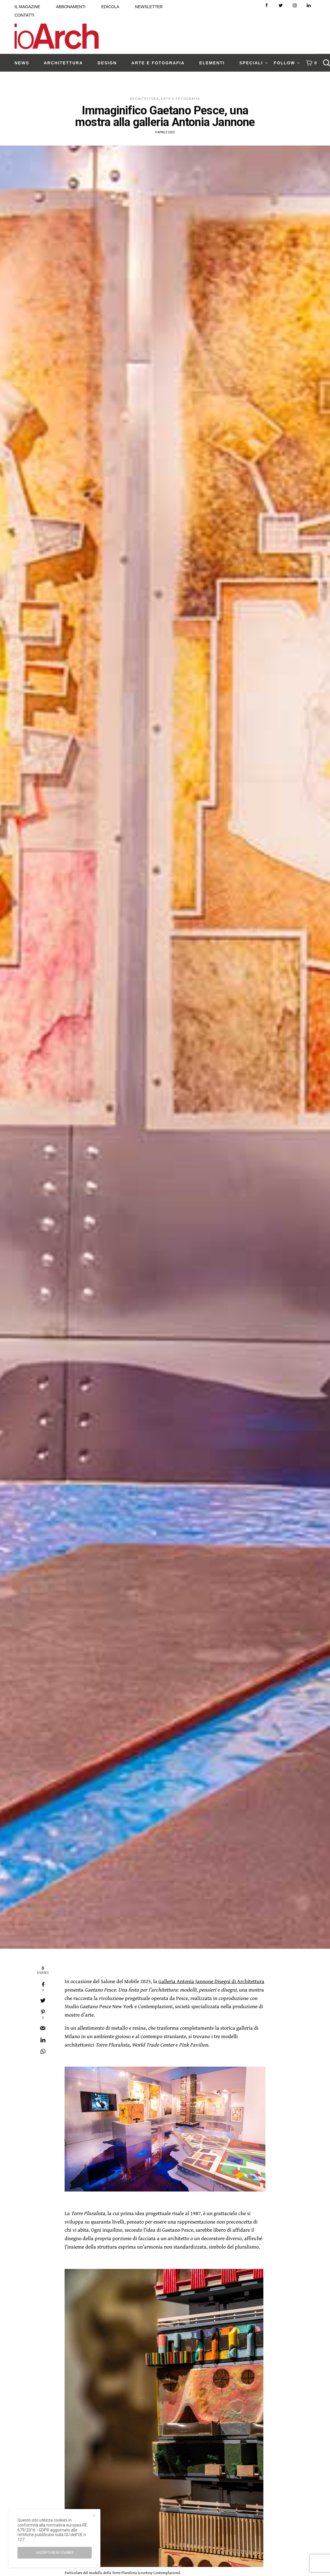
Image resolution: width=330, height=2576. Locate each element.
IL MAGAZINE (27, 6)
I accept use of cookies (55, 2552)
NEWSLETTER (149, 6)
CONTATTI (24, 15)
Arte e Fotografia (180, 98)
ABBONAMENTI (71, 6)
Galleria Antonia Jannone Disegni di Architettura (211, 1981)
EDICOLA (110, 6)
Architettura (144, 98)
